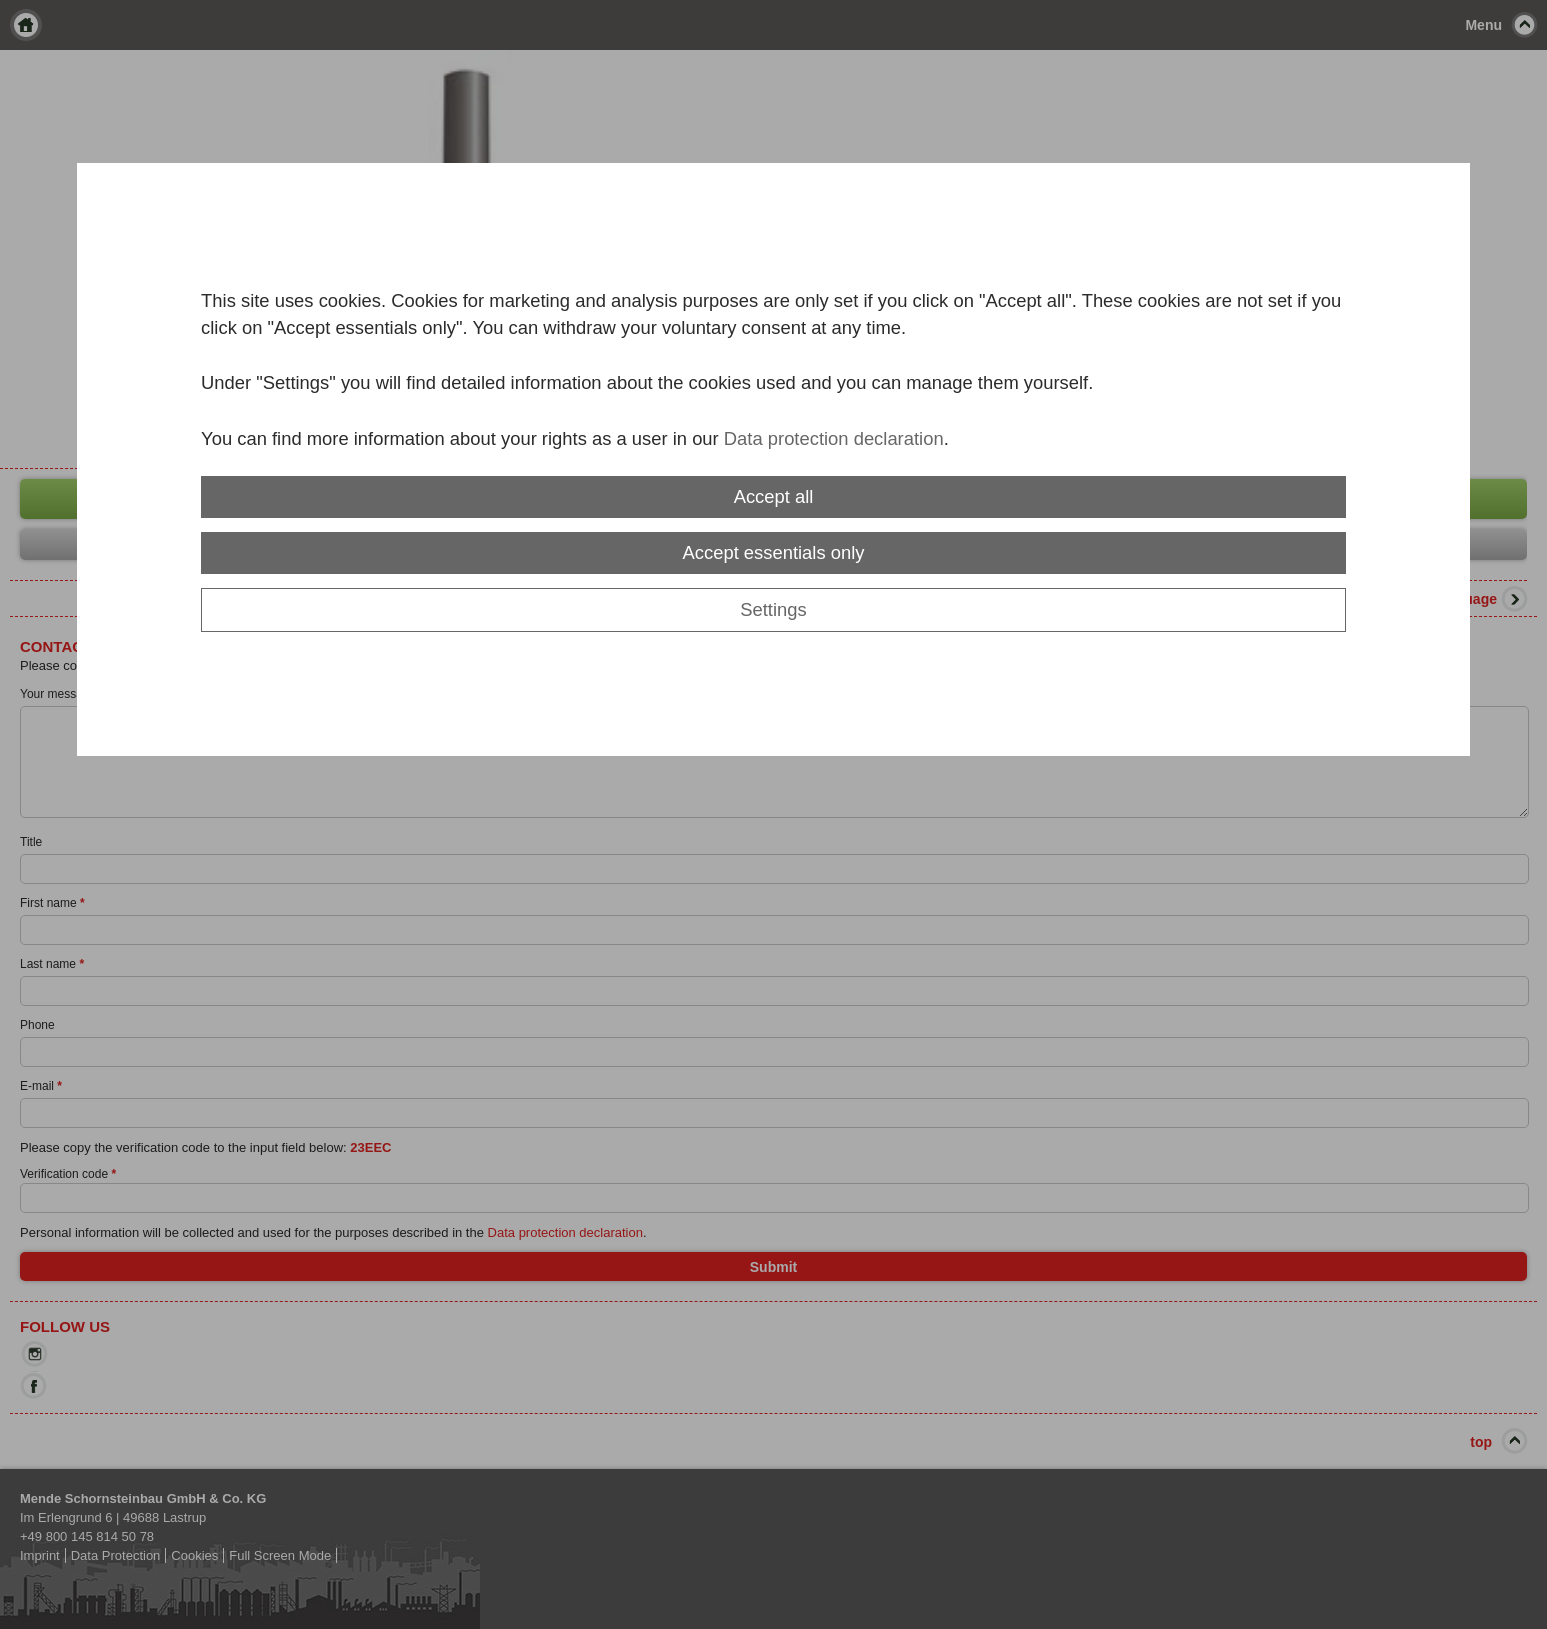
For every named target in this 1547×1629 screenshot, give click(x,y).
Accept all (774, 496)
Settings (773, 609)
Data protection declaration (834, 438)
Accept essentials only (774, 552)
